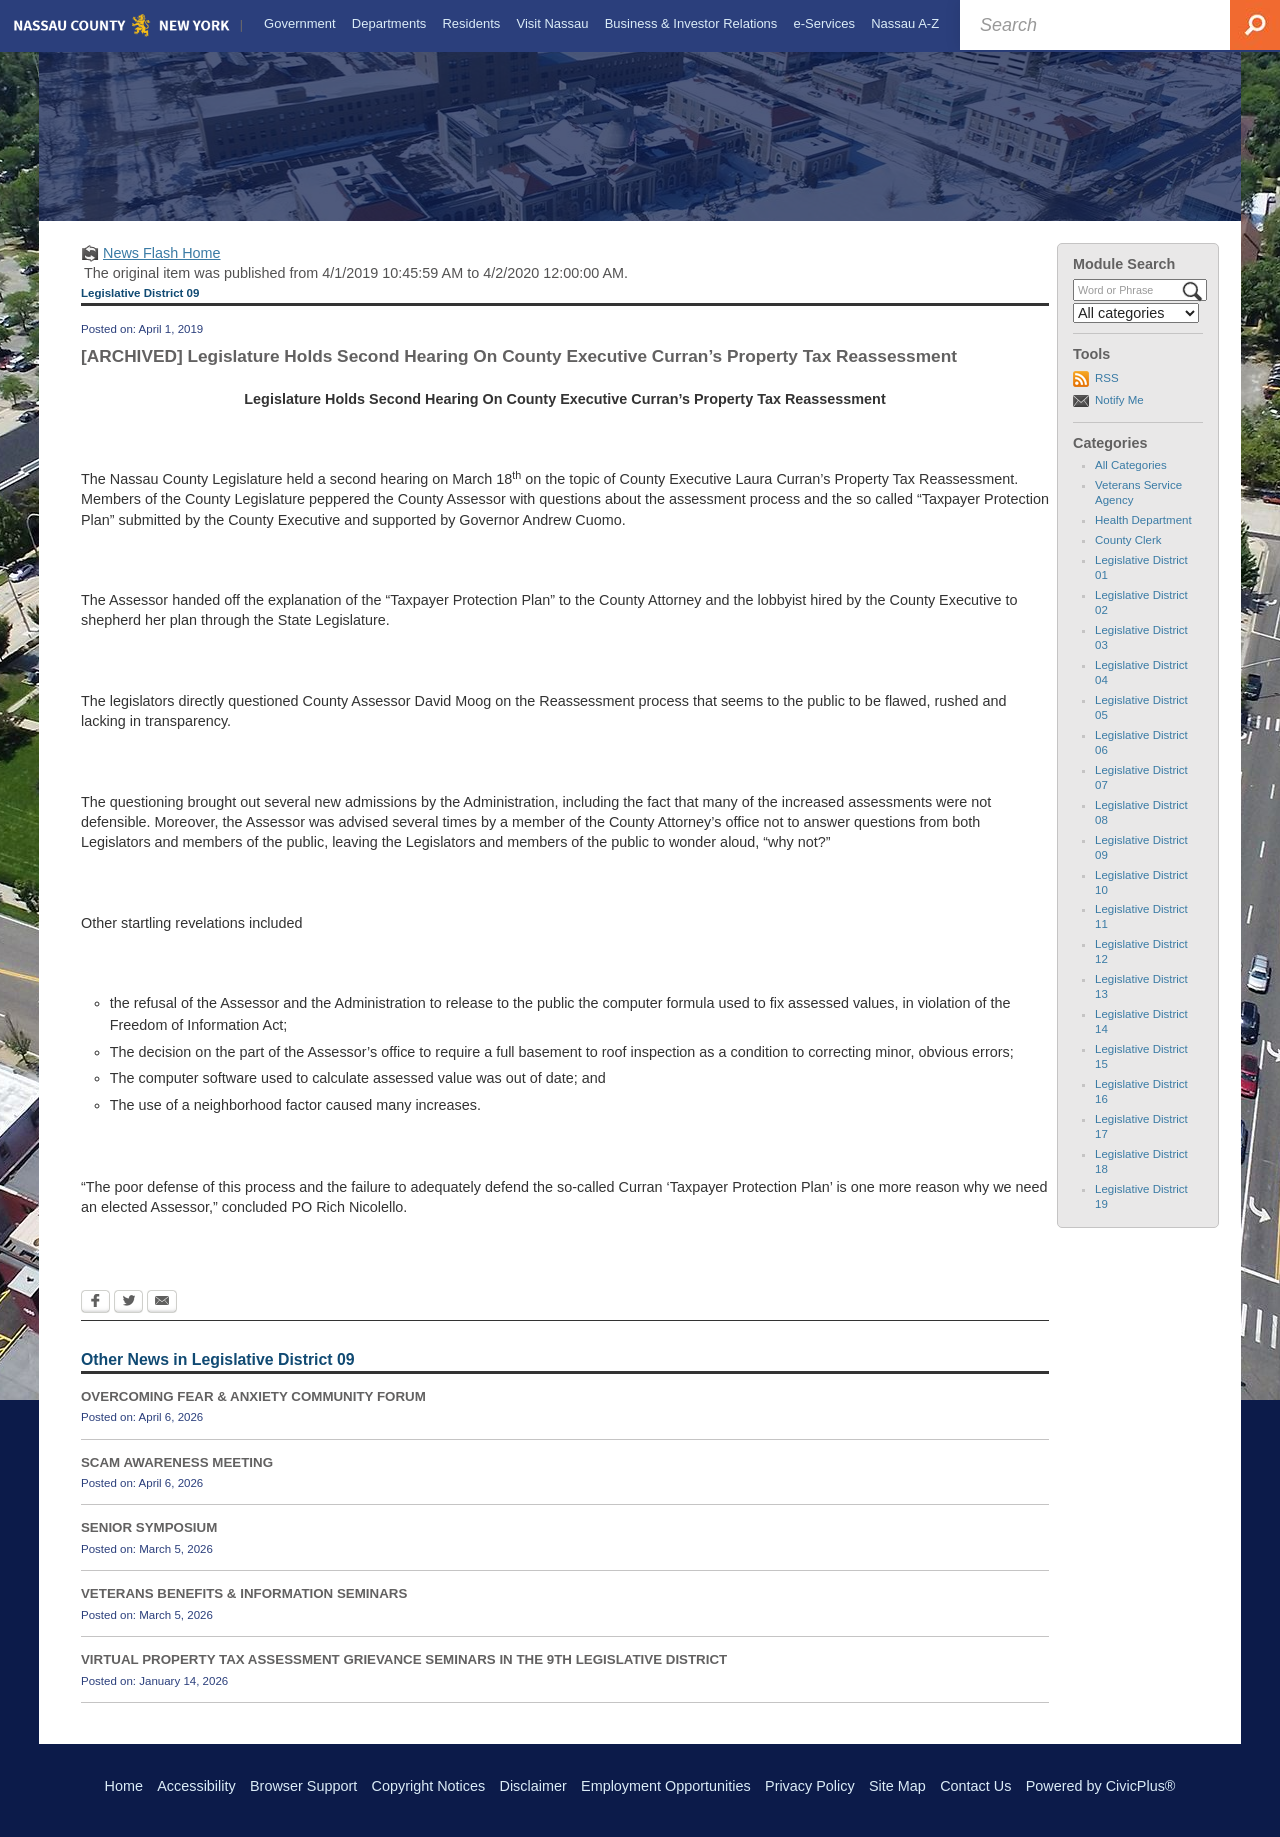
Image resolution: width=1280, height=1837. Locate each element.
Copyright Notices (429, 1786)
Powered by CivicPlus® (1101, 1786)
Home (124, 1786)
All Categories (1131, 483)
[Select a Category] (1136, 331)
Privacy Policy (810, 1786)
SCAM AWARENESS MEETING (177, 1479)
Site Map (897, 1786)
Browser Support (303, 1786)
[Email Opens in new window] (162, 1320)
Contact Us (975, 1786)
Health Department (1143, 538)
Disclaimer (533, 1786)
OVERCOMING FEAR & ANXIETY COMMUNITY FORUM (253, 1414)
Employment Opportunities (666, 1786)
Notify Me (1119, 417)
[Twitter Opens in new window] (128, 1320)
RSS (1107, 396)
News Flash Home (162, 271)
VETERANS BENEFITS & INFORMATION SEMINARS (244, 1611)
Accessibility (196, 1786)
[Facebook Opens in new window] (95, 1320)
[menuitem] (298, 24)
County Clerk (1128, 558)
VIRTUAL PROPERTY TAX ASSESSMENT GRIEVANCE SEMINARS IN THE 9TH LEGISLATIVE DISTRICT (404, 1677)
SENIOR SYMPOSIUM (149, 1545)
